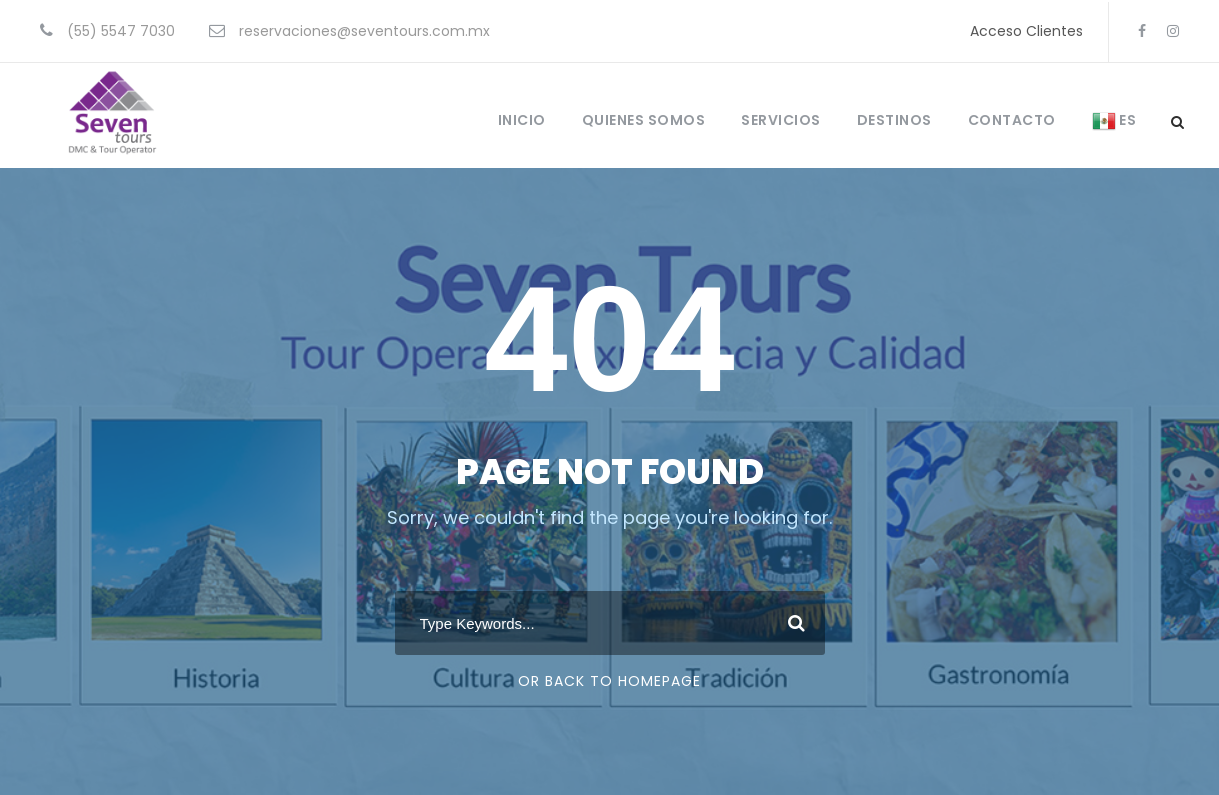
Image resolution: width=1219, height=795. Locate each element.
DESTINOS (894, 120)
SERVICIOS (781, 120)
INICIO (522, 120)
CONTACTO (1012, 120)
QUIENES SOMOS (644, 120)
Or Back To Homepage (609, 681)
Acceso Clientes (1026, 31)
